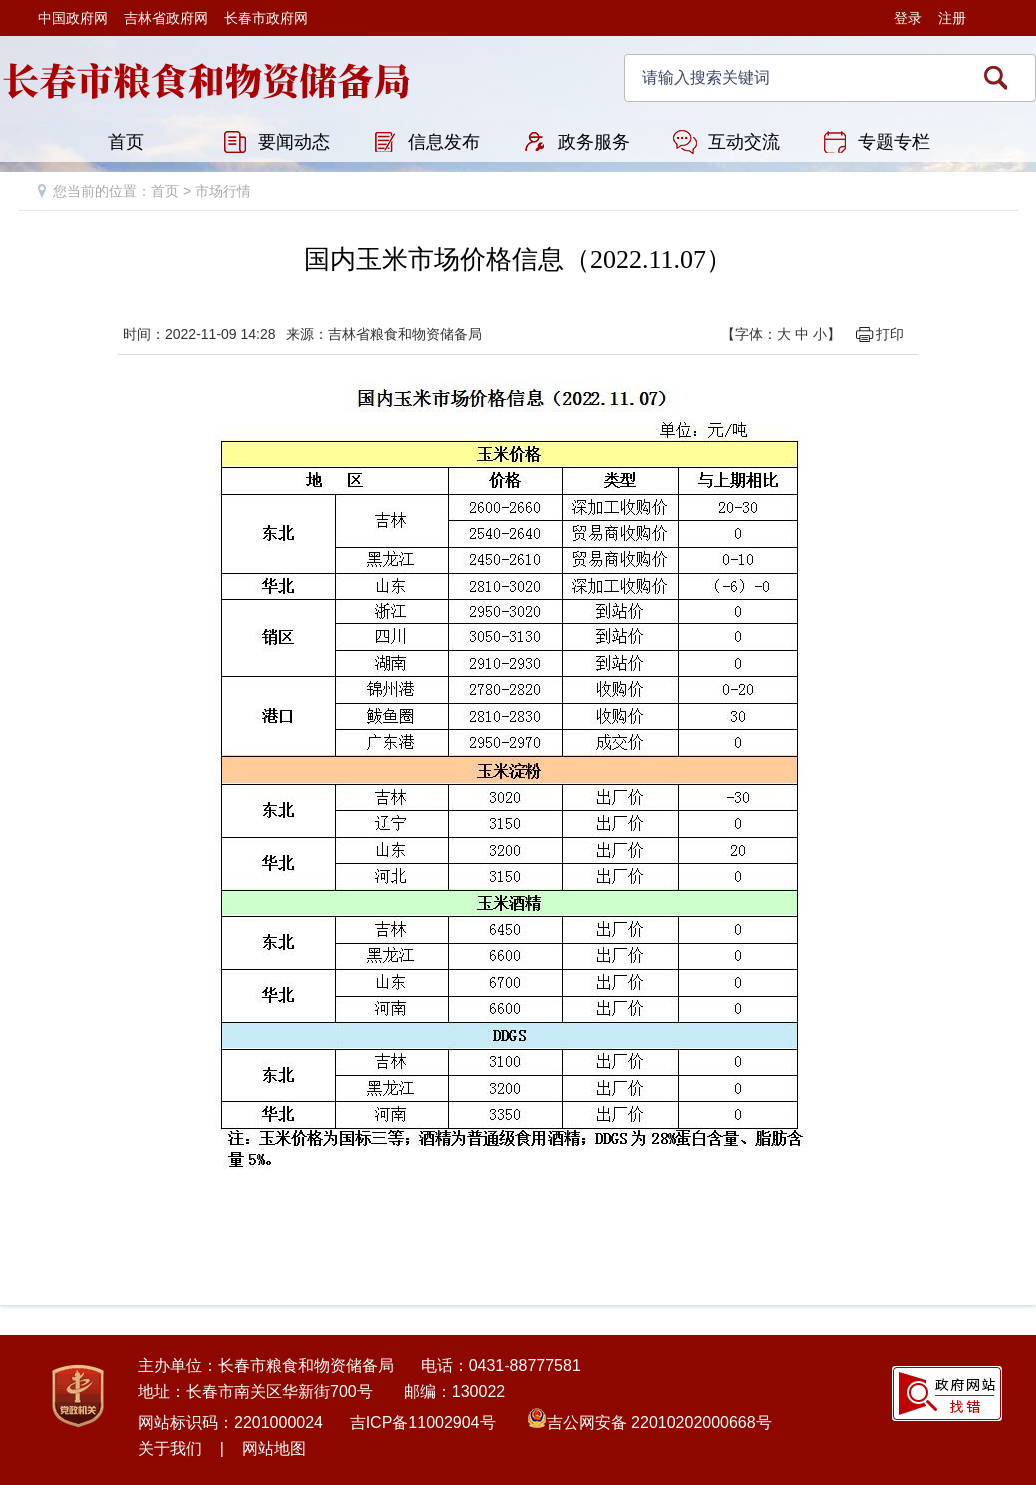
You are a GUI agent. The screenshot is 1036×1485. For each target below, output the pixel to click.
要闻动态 (294, 142)
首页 (126, 142)
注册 (952, 18)
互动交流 (744, 142)
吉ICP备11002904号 (423, 1422)
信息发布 (444, 142)
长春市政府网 (266, 18)
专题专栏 (894, 142)
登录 (908, 18)
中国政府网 (73, 18)
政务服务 (594, 142)
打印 (890, 334)
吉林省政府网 (166, 18)
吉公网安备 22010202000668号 (659, 1422)
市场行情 (223, 191)
